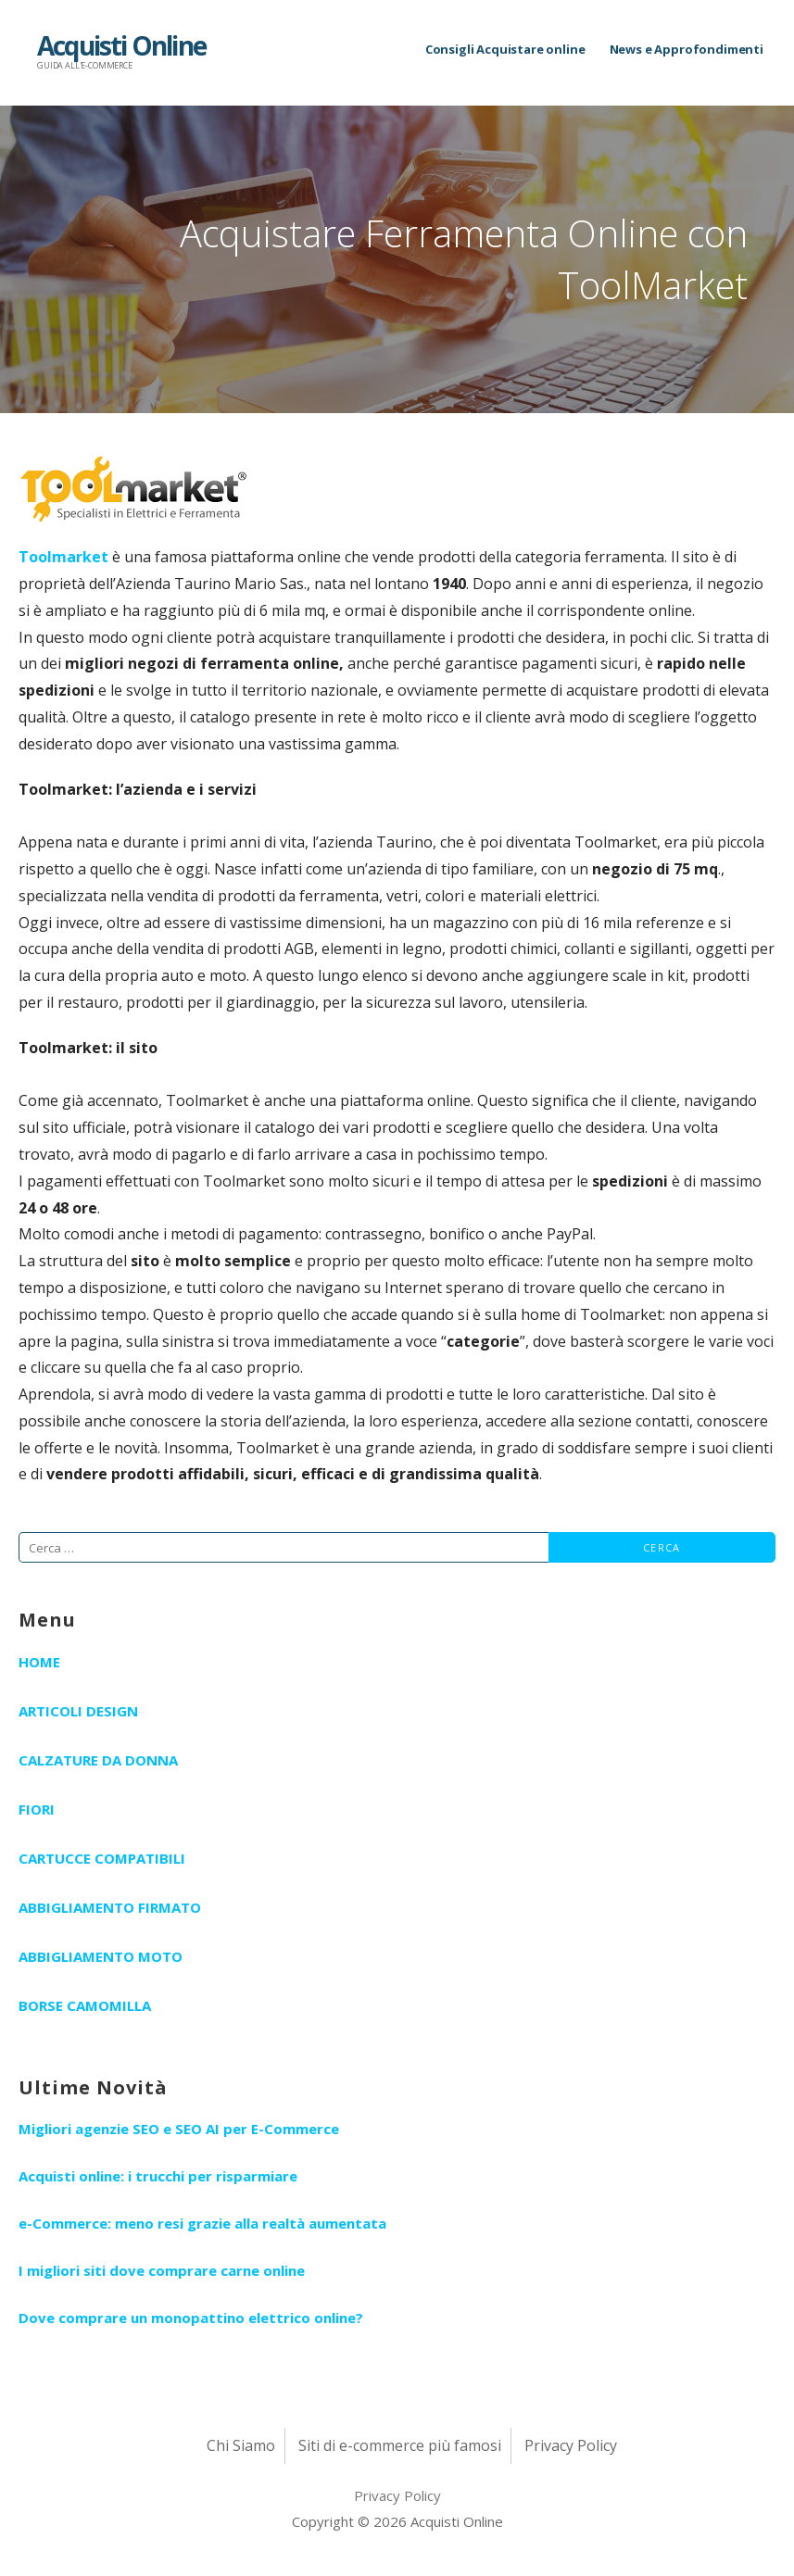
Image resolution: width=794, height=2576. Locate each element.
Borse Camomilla (85, 2005)
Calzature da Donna (98, 1760)
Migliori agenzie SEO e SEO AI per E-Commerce (179, 2128)
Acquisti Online (121, 45)
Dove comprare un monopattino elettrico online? (191, 2317)
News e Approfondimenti (686, 49)
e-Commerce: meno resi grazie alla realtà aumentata (202, 2223)
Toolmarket (63, 557)
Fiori (37, 1809)
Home (39, 1661)
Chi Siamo (241, 2445)
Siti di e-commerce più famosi (399, 2445)
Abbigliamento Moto (101, 1956)
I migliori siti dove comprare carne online (162, 2270)
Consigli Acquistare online (505, 49)
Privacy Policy (570, 2445)
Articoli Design (78, 1711)
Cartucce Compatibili (102, 1858)
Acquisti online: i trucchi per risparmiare (158, 2176)
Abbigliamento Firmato (110, 1907)
